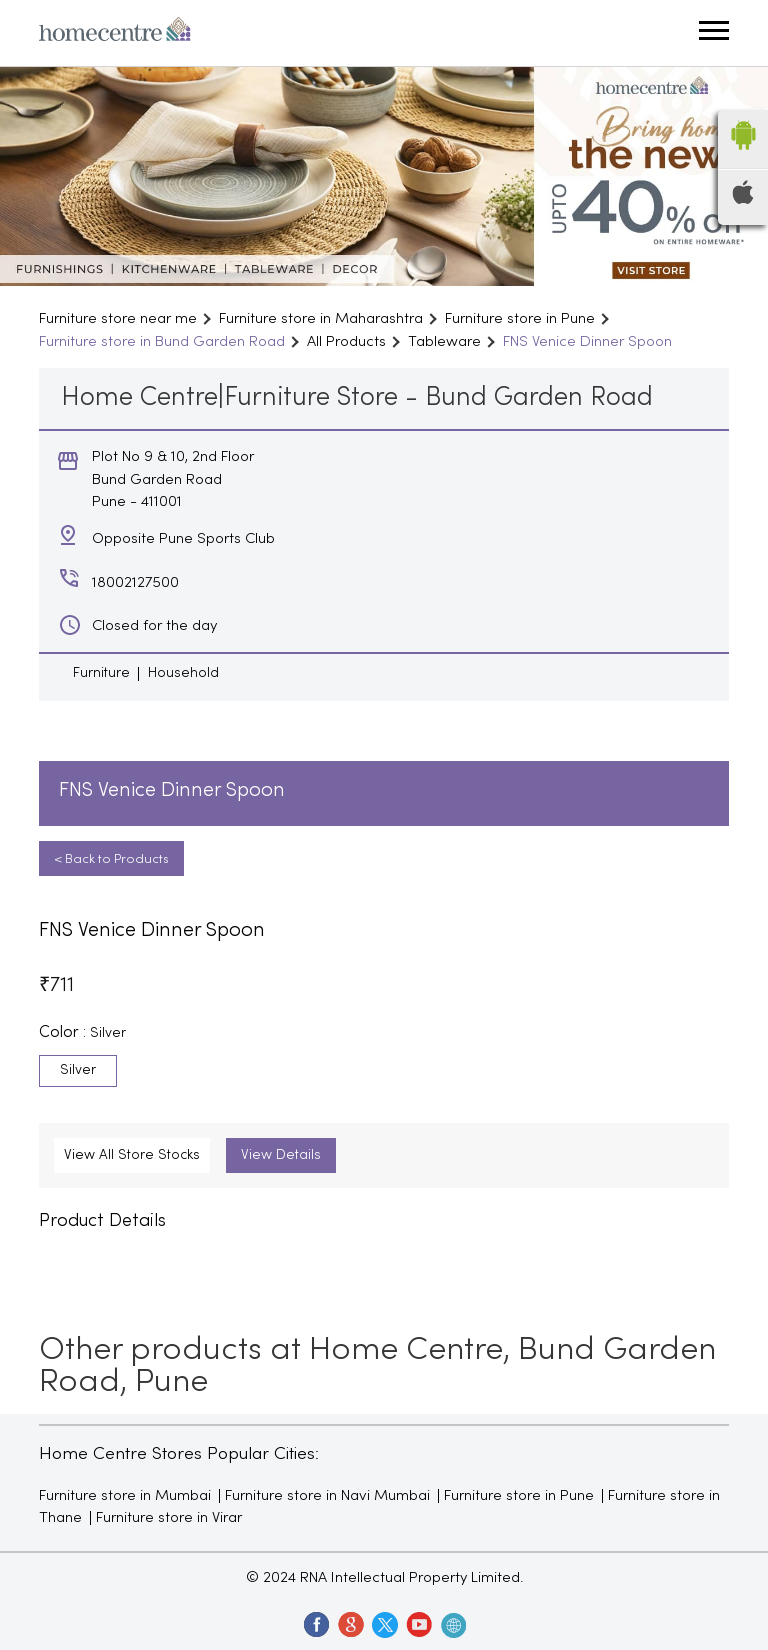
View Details (281, 1155)
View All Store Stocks (132, 1155)
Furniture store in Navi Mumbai (327, 1496)
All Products (346, 342)
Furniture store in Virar (169, 1518)
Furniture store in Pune (519, 1496)
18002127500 (135, 583)
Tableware (444, 342)
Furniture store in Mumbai (125, 1496)
